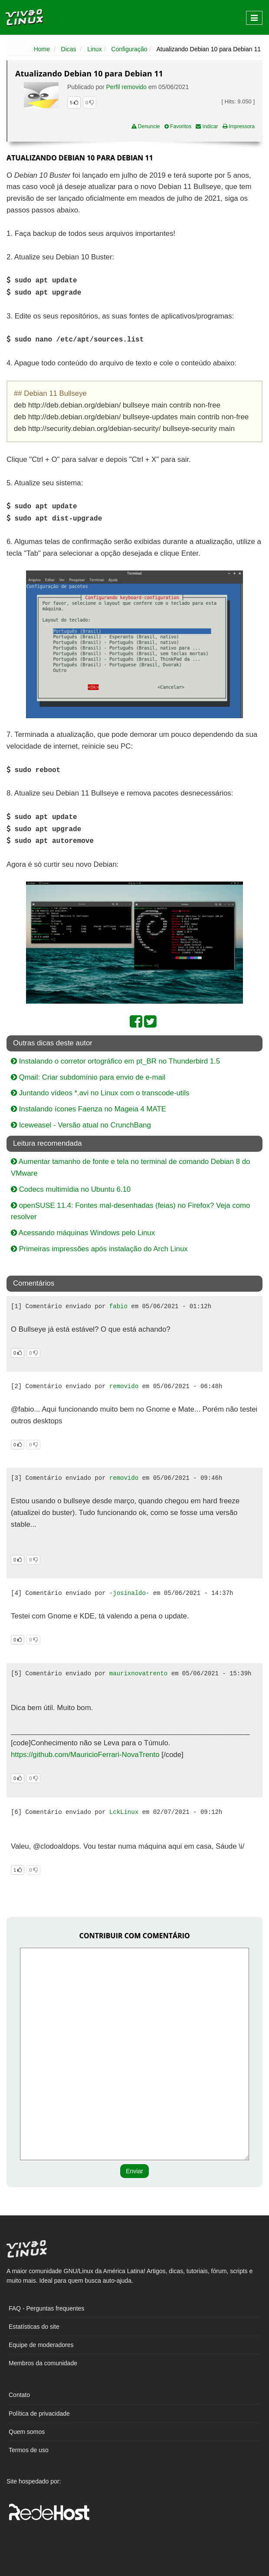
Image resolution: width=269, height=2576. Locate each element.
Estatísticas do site (34, 2326)
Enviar (134, 2171)
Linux (94, 49)
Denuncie (145, 126)
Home (42, 49)
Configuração (129, 49)
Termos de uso (29, 2450)
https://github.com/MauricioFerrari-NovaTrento (85, 1754)
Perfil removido (126, 86)
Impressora (239, 126)
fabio (118, 1306)
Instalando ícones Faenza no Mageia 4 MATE (88, 1109)
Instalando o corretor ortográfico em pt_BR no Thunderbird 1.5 (115, 1061)
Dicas (68, 49)
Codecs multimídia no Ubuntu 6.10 (71, 1189)
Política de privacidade (39, 2413)
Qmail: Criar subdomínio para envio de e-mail (88, 1077)
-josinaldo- (129, 1593)
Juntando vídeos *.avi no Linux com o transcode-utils (100, 1093)
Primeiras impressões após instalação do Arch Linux (99, 1249)
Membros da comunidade (43, 2363)
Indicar (207, 126)
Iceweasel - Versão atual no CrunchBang (81, 1125)
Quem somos (27, 2431)
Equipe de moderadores (41, 2344)
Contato (19, 2394)
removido (123, 1386)
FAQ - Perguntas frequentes (46, 2308)
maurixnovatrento (138, 1673)
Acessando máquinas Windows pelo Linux (83, 1233)
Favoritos (178, 126)
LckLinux (123, 1812)
